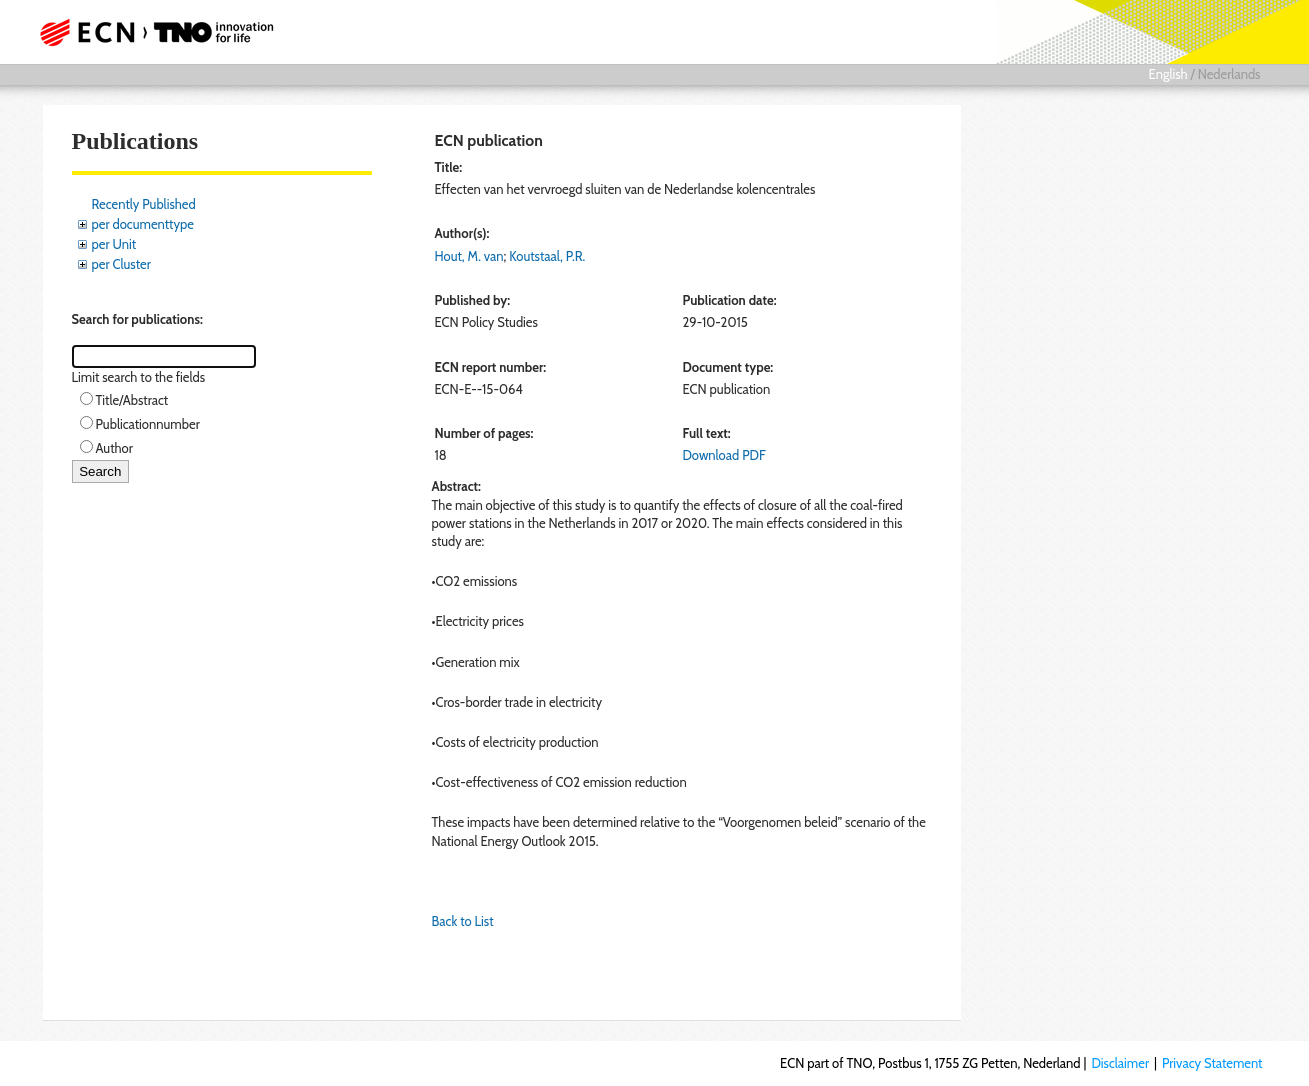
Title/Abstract (132, 400)
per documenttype (143, 224)
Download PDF (723, 455)
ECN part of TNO (150, 32)
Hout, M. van (469, 256)
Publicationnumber (148, 424)
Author (114, 448)
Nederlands (1229, 74)
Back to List (463, 921)
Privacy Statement (1212, 1063)
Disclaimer (1120, 1063)
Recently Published (144, 204)
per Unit (114, 244)
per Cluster (121, 264)
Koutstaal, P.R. (547, 256)
